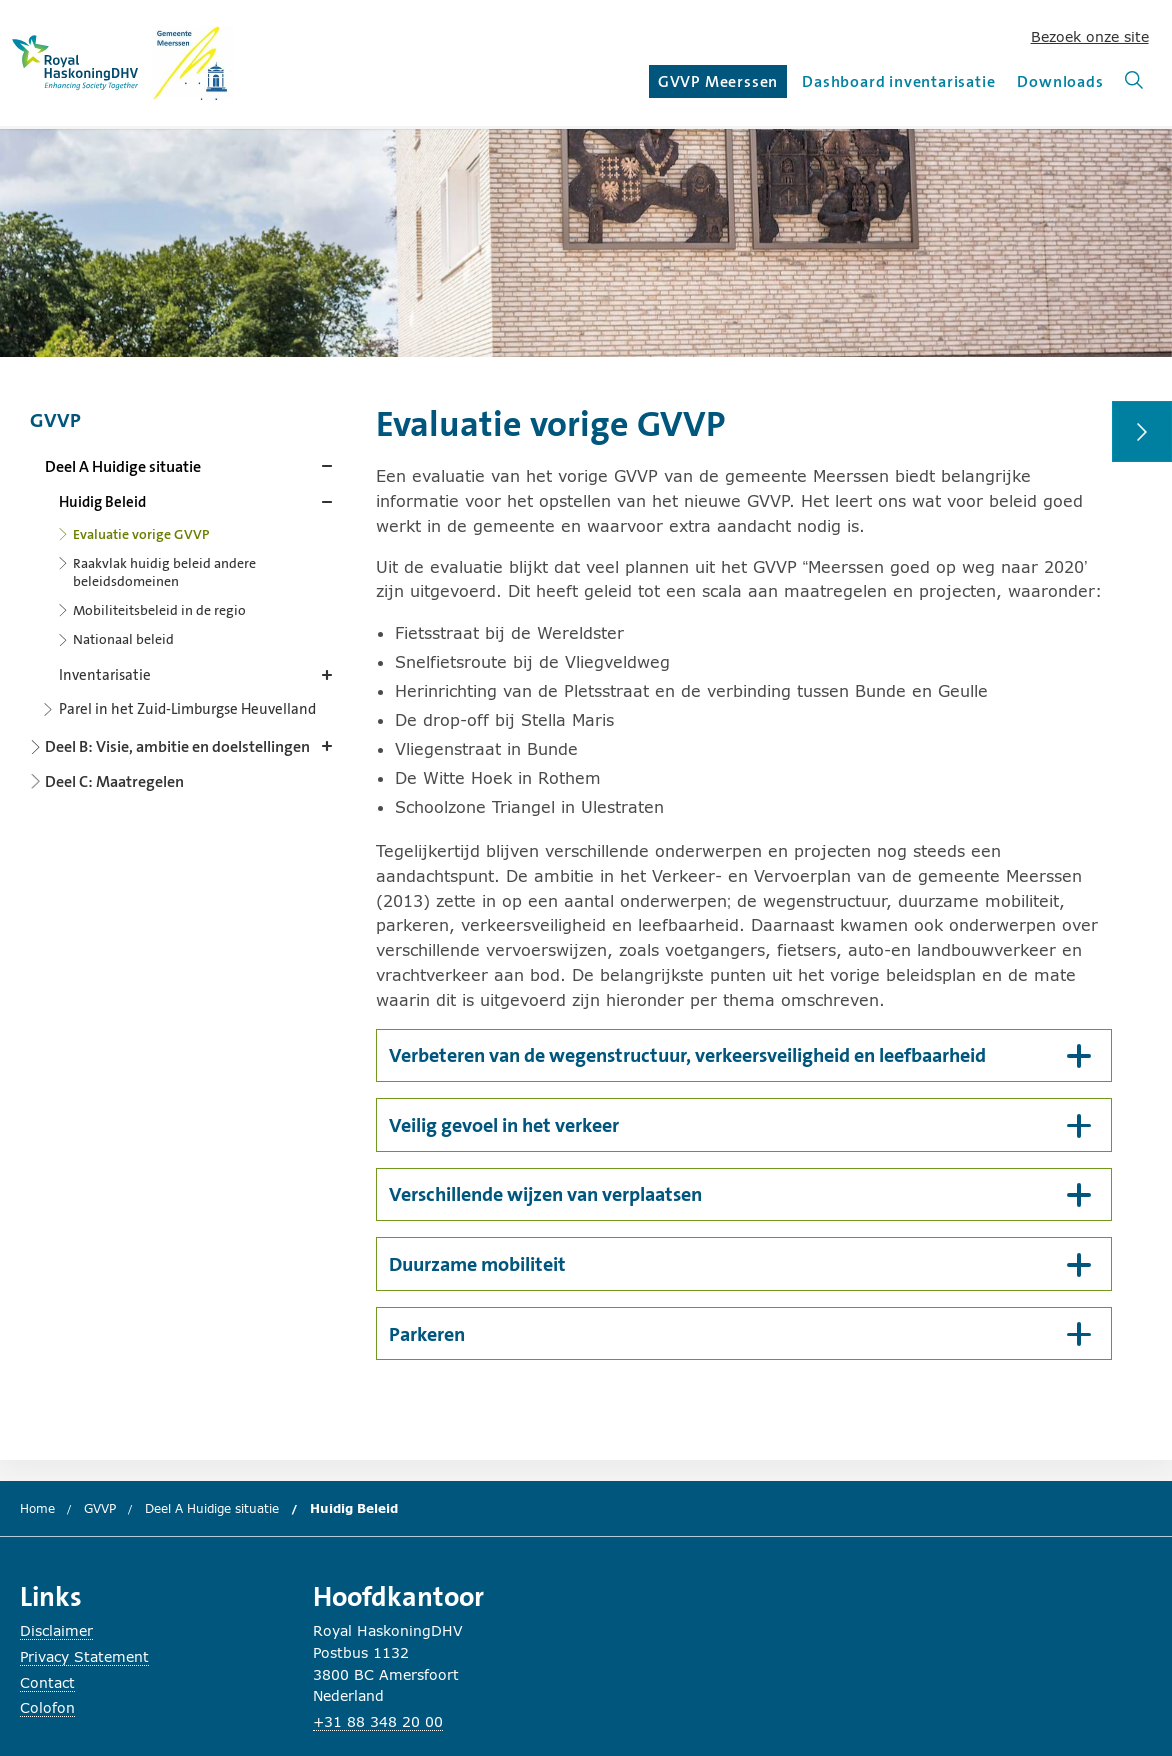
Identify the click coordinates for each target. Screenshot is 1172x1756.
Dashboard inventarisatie (898, 81)
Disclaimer (56, 1630)
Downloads (1060, 81)
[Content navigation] (185, 594)
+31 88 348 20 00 (378, 1721)
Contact (47, 1682)
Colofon (47, 1707)
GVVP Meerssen (720, 84)
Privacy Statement (84, 1656)
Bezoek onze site (1090, 36)
